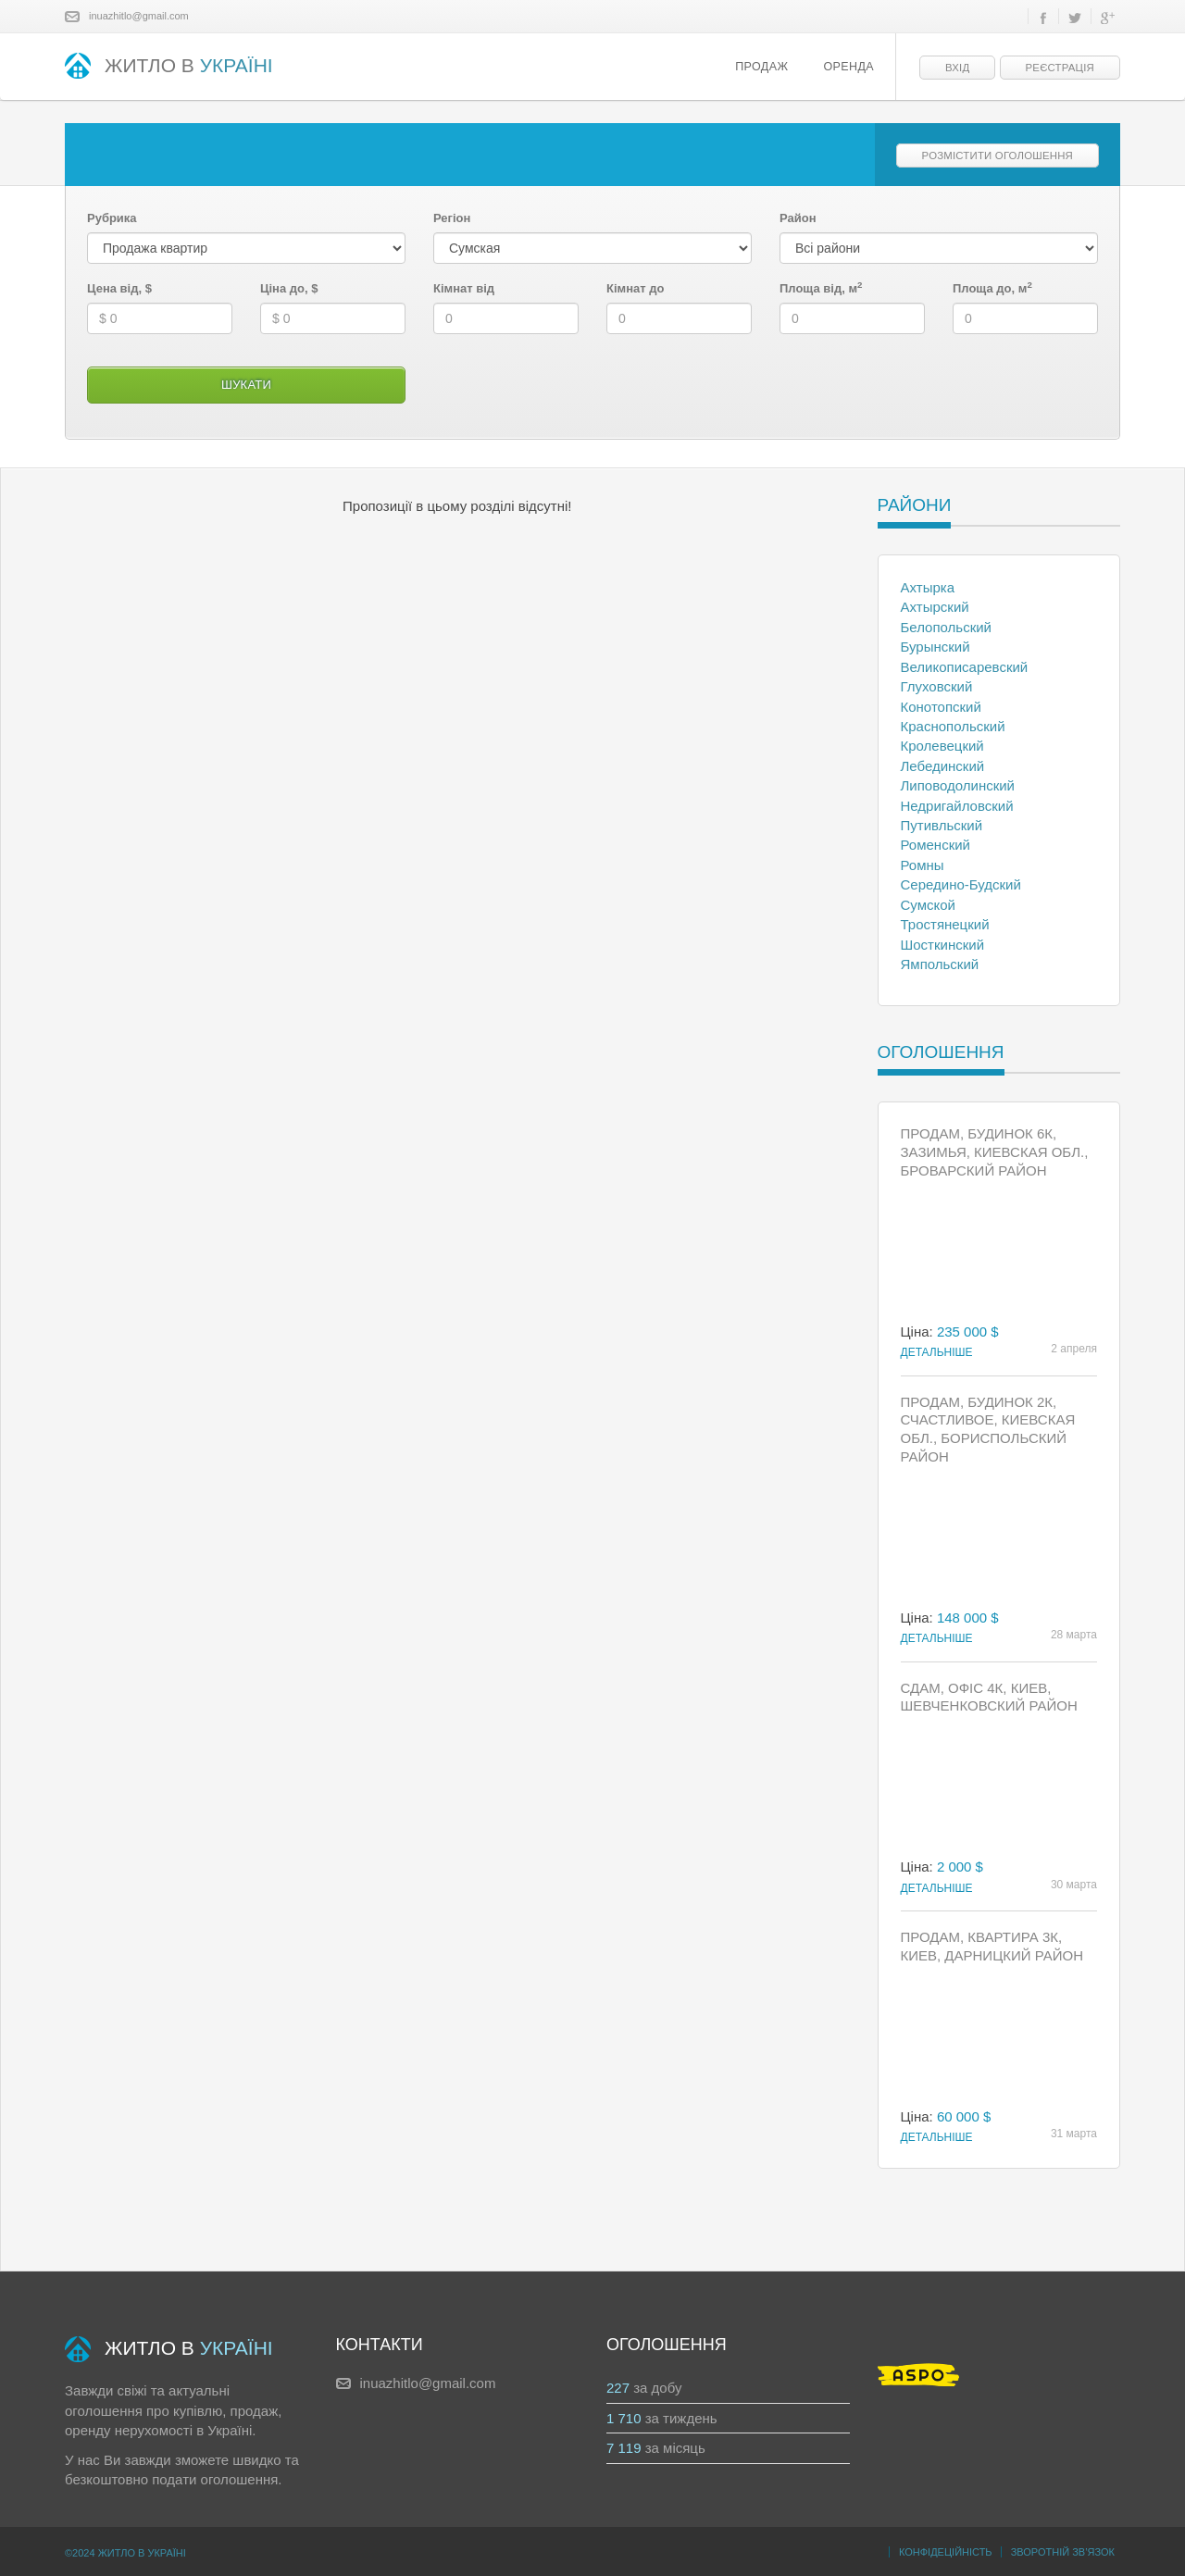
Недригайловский (957, 806)
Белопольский (946, 627)
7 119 (624, 2448)
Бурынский (935, 646)
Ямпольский (940, 964)
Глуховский (937, 686)
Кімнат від (463, 288)
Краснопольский (953, 726)
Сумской (928, 905)
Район (798, 218)
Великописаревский (965, 667)
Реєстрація (1060, 67)
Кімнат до (635, 288)
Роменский (935, 844)
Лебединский (943, 766)
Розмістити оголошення (997, 155)
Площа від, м (821, 287)
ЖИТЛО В (169, 67)
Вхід (957, 67)
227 (618, 2388)
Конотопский (941, 707)
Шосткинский (943, 944)
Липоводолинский (958, 785)
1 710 (624, 2418)
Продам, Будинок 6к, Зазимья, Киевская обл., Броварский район (995, 1152)
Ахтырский (935, 607)
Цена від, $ (119, 288)
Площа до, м (992, 287)
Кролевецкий (942, 745)
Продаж (761, 66)
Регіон (451, 218)
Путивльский (942, 825)
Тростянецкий (945, 924)
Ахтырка (928, 587)
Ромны (922, 865)
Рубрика (112, 218)
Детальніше (937, 1352)
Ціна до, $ (289, 288)
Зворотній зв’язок (1063, 2551)
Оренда (848, 66)
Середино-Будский (961, 884)
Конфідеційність (945, 2551)
